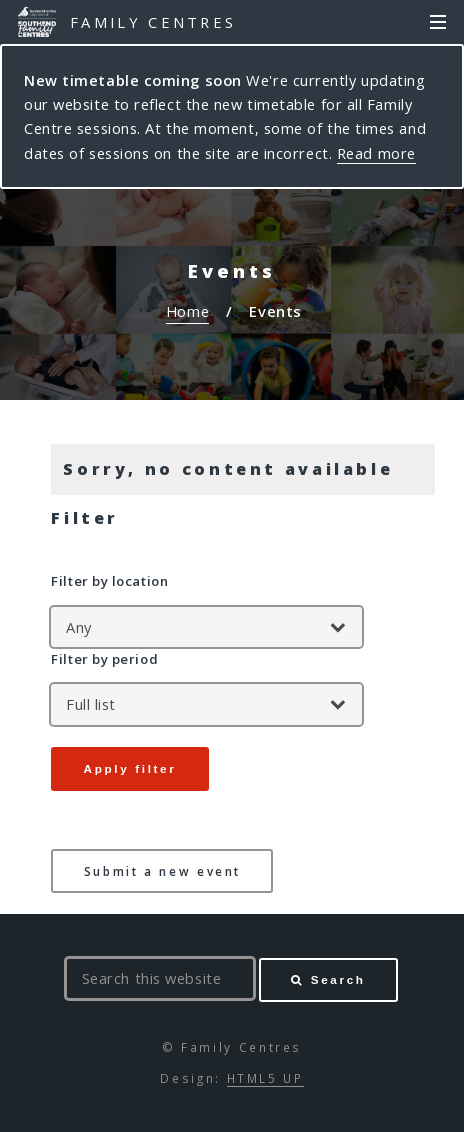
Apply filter (130, 768)
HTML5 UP (265, 1078)
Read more (376, 153)
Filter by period (104, 659)
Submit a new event (163, 871)
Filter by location (109, 581)
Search (338, 979)
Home (187, 311)
